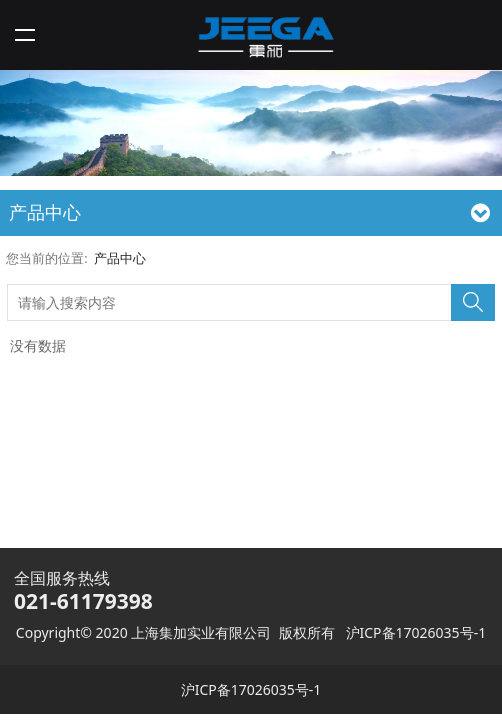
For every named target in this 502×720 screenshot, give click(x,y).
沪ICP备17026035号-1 (416, 632)
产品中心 (120, 258)
